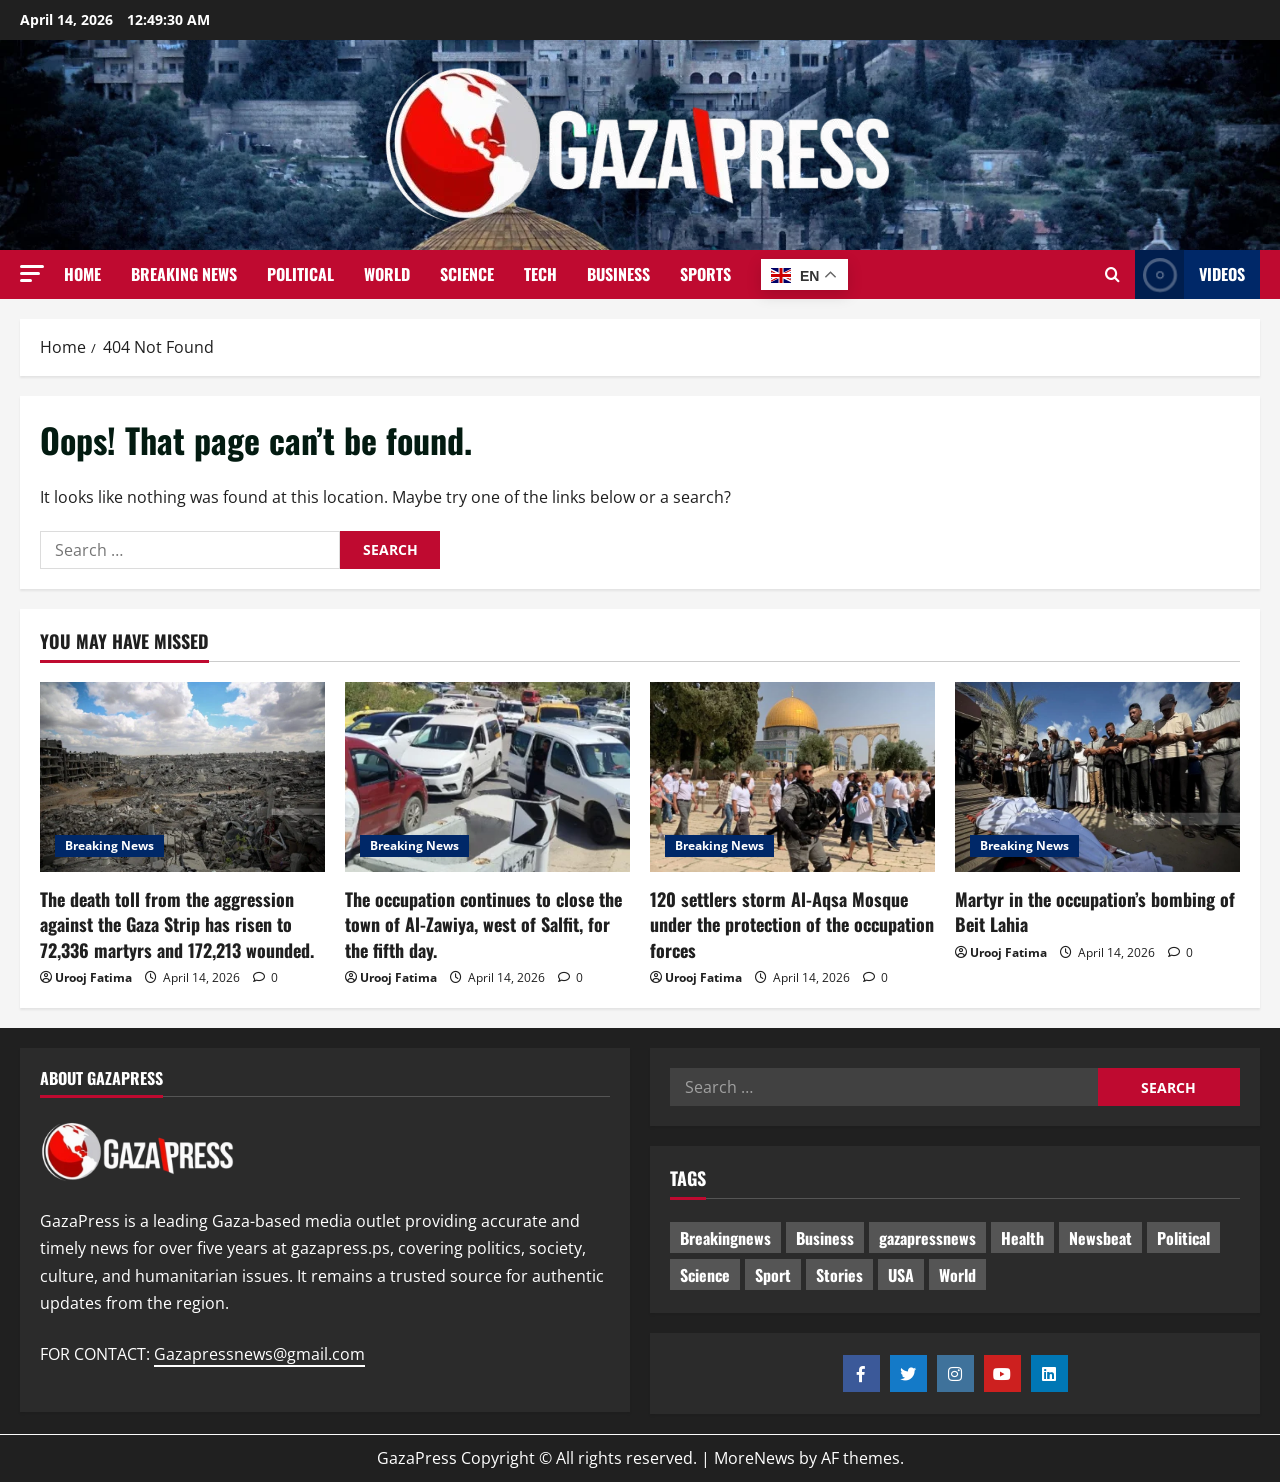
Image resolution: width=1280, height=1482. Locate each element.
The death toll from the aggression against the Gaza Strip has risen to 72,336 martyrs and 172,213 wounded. (177, 924)
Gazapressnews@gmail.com (259, 1354)
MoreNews (754, 1458)
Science (467, 274)
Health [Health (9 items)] (1022, 1238)
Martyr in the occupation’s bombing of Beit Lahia (1095, 911)
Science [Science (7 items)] (705, 1275)
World (387, 274)
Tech (540, 274)
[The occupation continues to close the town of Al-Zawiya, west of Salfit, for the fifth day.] (487, 777)
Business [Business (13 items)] (825, 1238)
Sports (705, 274)
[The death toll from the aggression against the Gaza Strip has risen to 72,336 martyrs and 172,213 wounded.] (182, 777)
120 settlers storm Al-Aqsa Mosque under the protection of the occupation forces (792, 924)
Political (300, 274)
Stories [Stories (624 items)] (839, 1275)
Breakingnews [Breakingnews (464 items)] (725, 1238)
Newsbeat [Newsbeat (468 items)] (1100, 1238)
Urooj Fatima (93, 977)
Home (82, 274)
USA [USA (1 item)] (901, 1275)
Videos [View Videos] (1190, 274)
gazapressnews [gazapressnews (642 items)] (927, 1238)
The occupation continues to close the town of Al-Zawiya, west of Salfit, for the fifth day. (483, 924)
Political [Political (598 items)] (1183, 1238)
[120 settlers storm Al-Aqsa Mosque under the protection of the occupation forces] (792, 777)
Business (618, 274)
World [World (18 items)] (957, 1275)
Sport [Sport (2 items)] (773, 1275)
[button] (32, 273)
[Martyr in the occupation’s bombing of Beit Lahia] (1097, 777)
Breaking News (184, 274)
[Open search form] (1112, 275)
